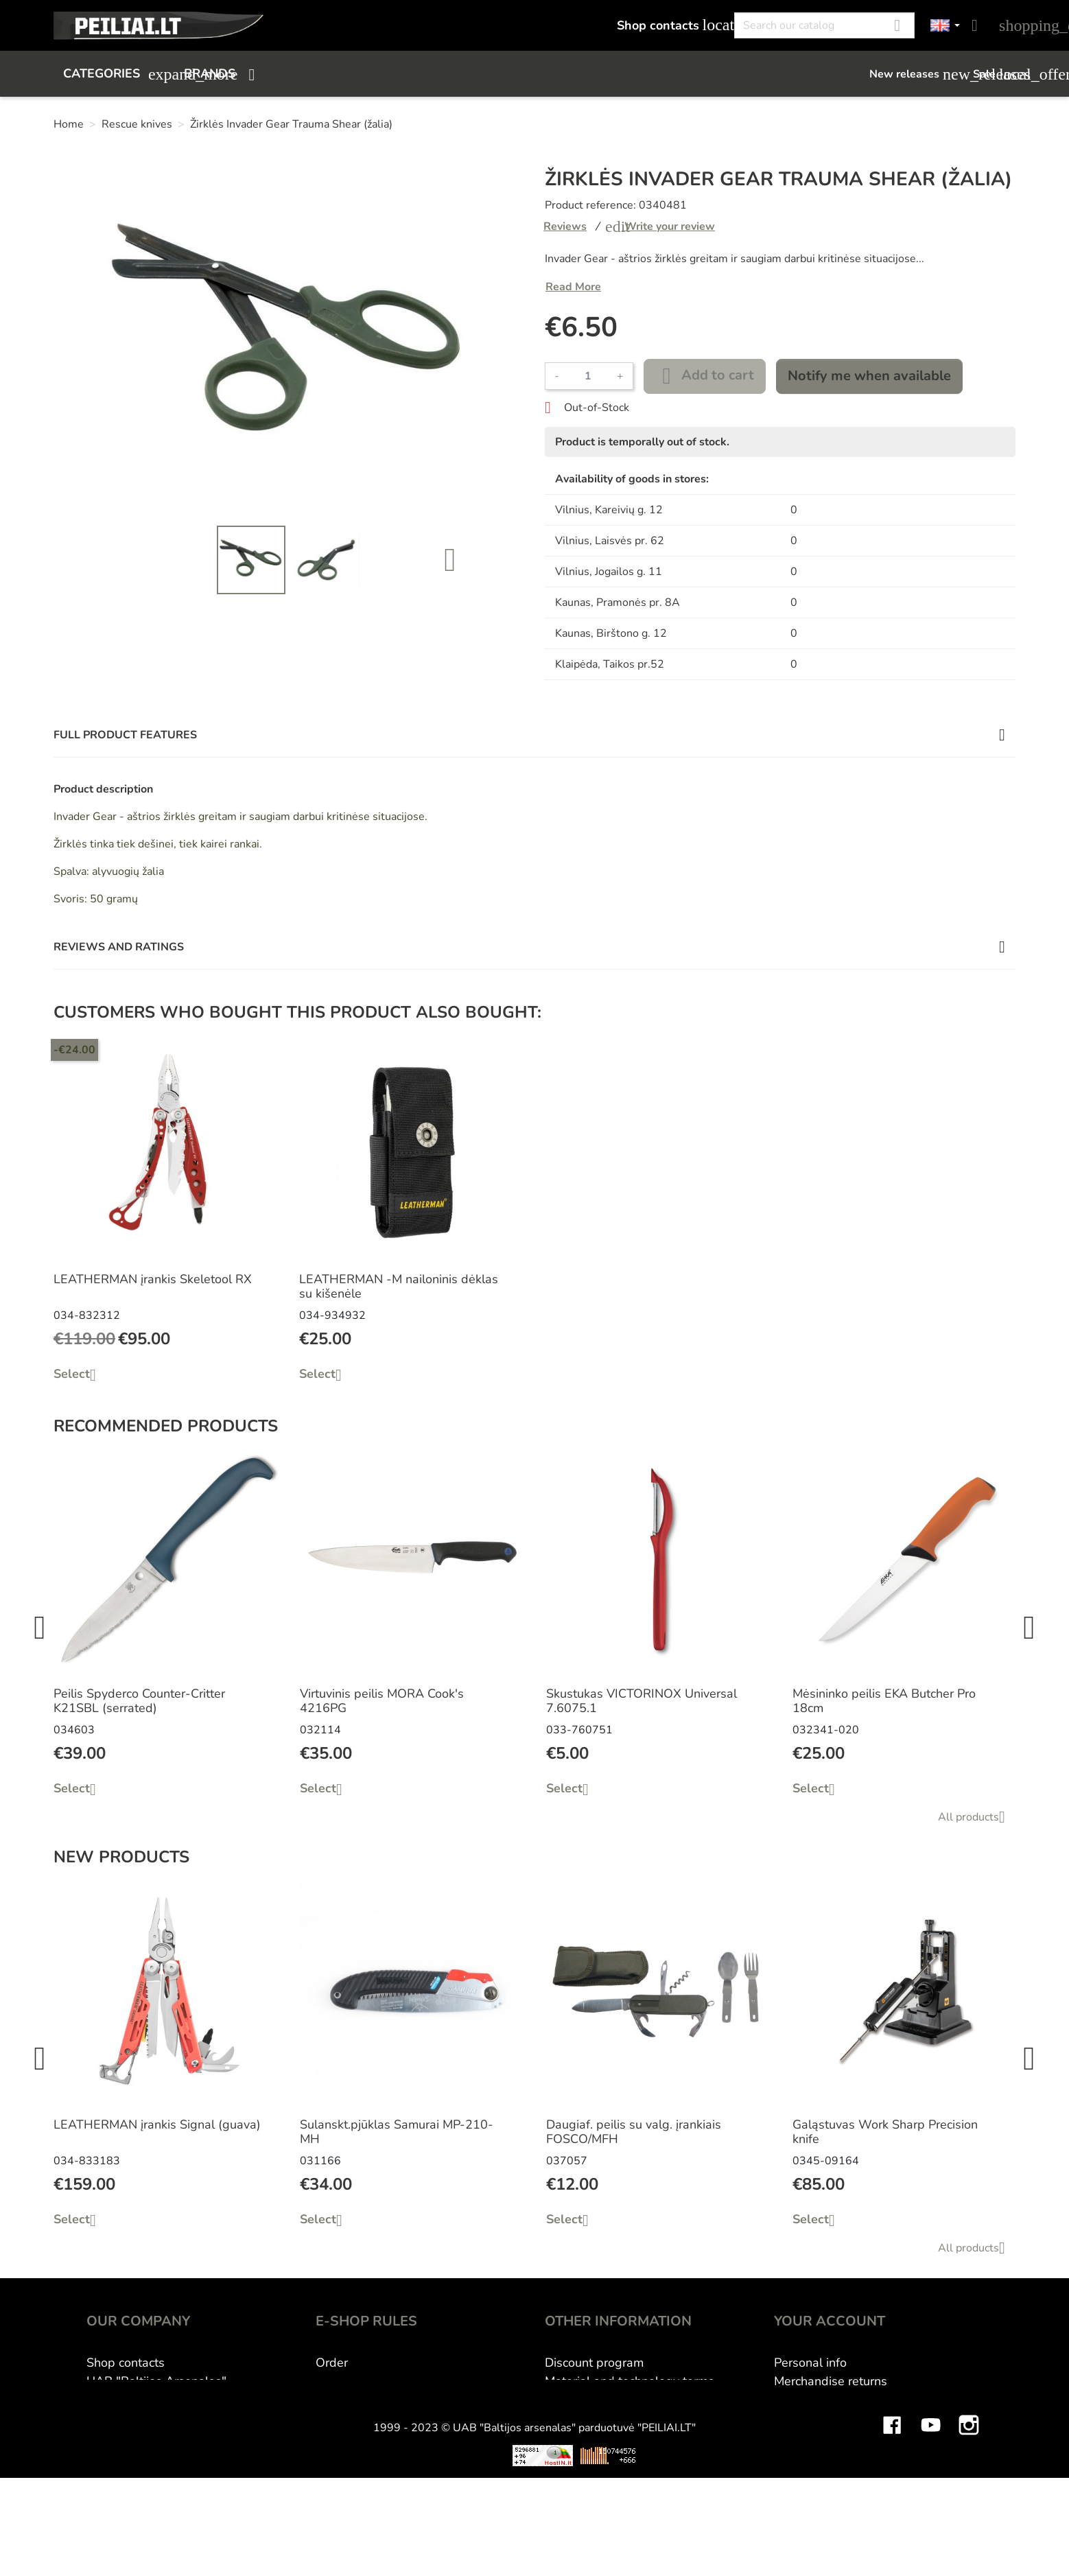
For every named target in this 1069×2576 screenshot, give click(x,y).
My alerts (799, 2474)
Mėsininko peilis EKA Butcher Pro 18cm (884, 1701)
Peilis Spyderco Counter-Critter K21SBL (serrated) (139, 1701)
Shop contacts (668, 25)
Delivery (339, 2399)
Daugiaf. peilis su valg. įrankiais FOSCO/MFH (633, 2132)
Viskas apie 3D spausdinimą (261, 2549)
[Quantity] (588, 376)
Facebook (892, 2508)
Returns (337, 2418)
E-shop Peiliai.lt (130, 2399)
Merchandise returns (830, 2381)
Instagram (969, 2508)
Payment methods (366, 2381)
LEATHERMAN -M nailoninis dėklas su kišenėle (398, 1286)
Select (80, 1374)
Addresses (804, 2436)
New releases (914, 74)
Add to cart (704, 376)
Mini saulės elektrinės (849, 2549)
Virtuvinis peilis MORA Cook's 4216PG (382, 1701)
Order (332, 2362)
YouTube (930, 2508)
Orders (793, 2399)
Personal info (810, 2362)
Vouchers (799, 2455)
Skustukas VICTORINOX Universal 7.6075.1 (641, 1701)
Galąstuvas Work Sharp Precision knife (885, 2132)
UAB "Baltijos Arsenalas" (156, 2381)
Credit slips (805, 2418)
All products (976, 1817)
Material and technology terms (629, 2381)
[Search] (824, 25)
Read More (573, 286)
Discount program (594, 2362)
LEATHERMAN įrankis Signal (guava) (157, 2124)
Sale (994, 74)
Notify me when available (869, 375)
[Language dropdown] (945, 26)
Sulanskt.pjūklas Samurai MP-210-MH (396, 2132)
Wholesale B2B (589, 2399)
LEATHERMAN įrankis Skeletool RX (153, 1279)
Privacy (335, 2436)
